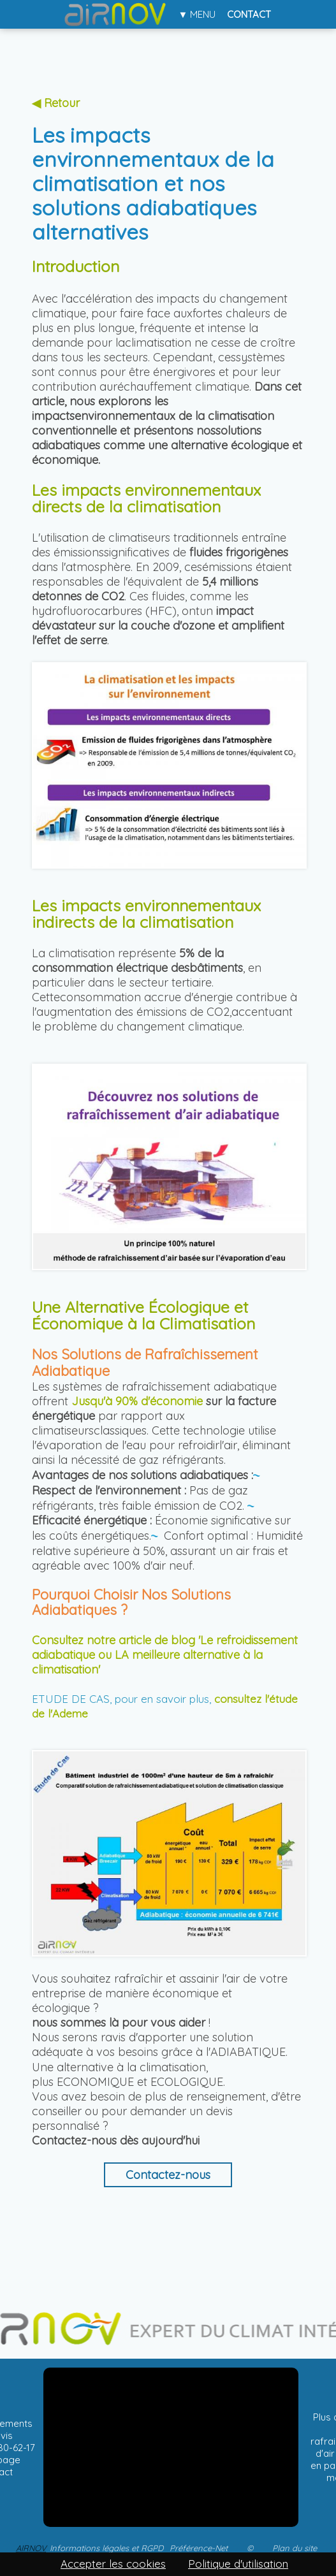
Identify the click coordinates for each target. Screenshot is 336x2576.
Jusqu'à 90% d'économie (137, 1401)
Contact (249, 14)
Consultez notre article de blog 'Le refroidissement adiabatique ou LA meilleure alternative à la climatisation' (165, 1655)
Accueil (116, 14)
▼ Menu (197, 14)
